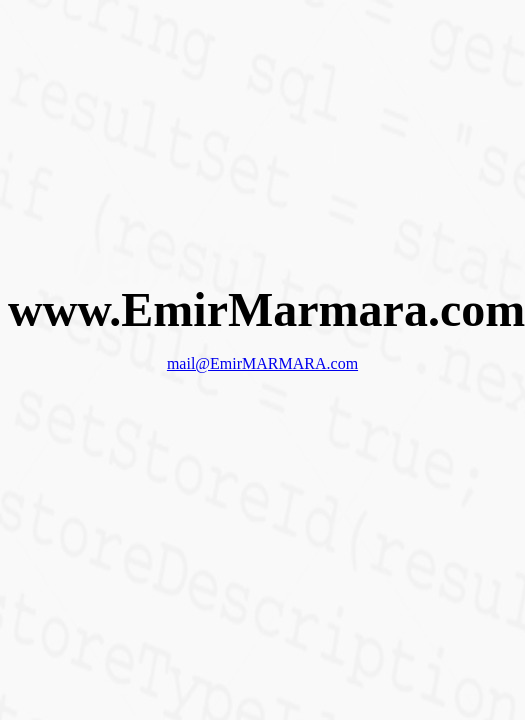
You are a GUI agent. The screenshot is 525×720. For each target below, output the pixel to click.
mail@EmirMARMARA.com (262, 363)
